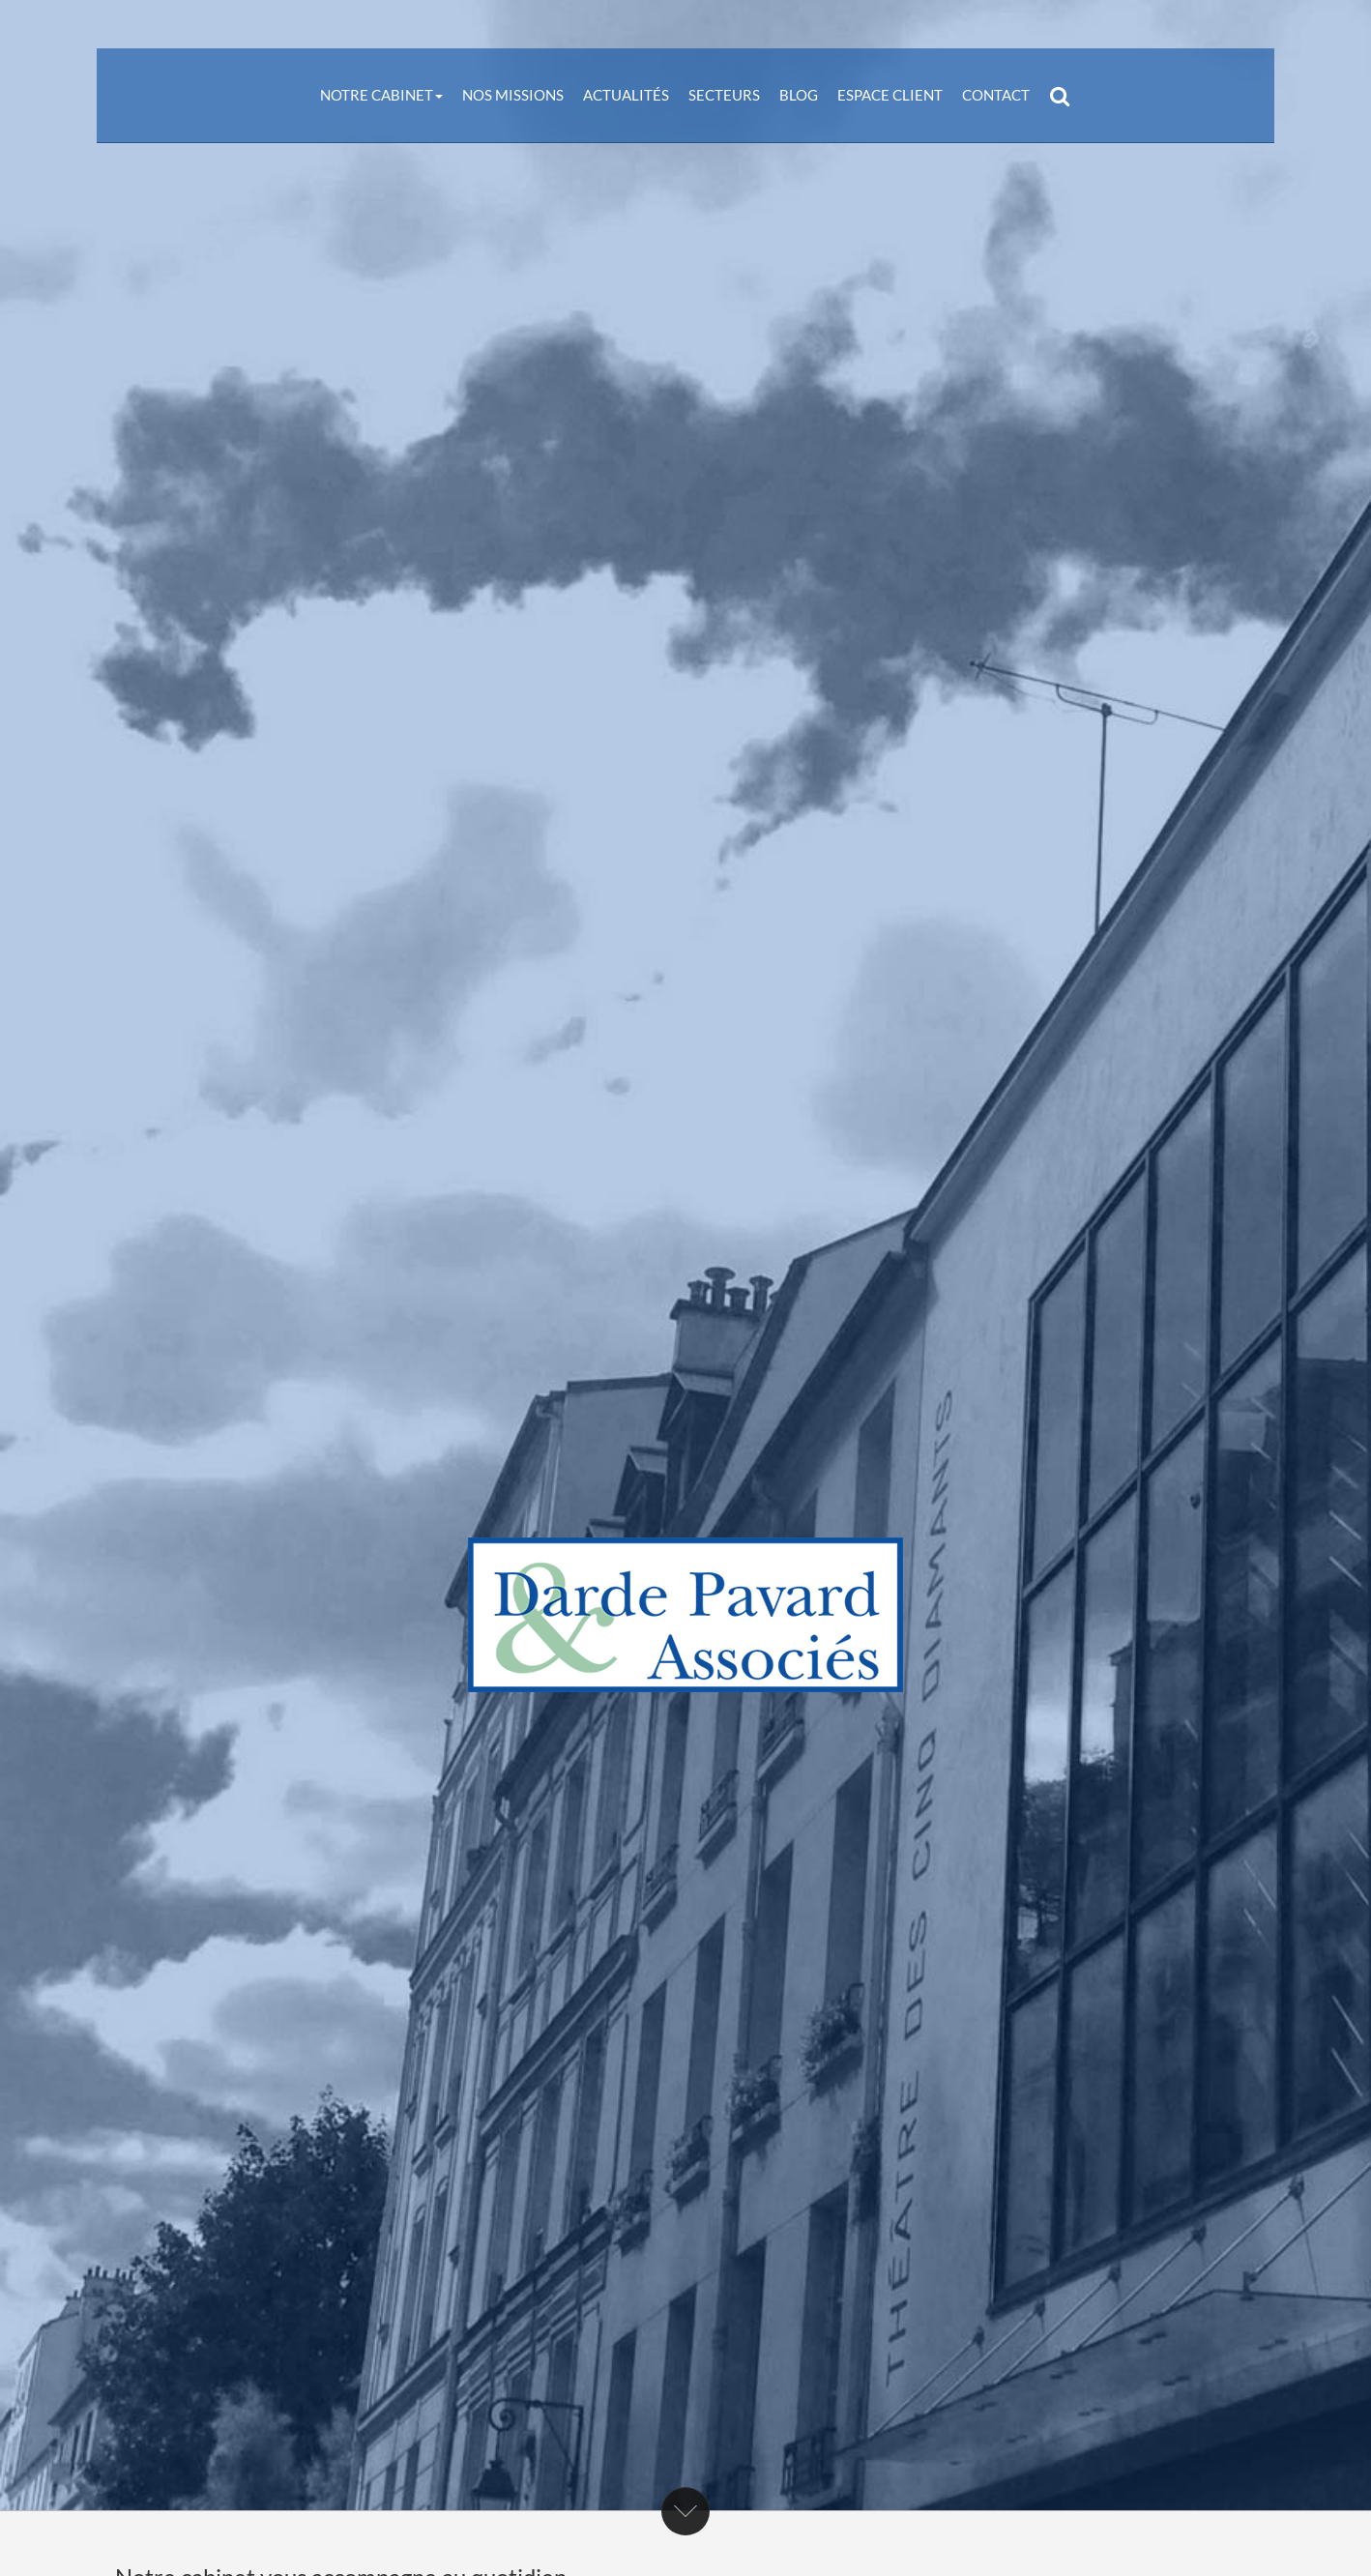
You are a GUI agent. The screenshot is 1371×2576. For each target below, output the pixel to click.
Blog (798, 94)
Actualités (626, 94)
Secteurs (724, 94)
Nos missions (513, 94)
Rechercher (1064, 95)
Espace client (890, 94)
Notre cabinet (381, 94)
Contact (996, 94)
